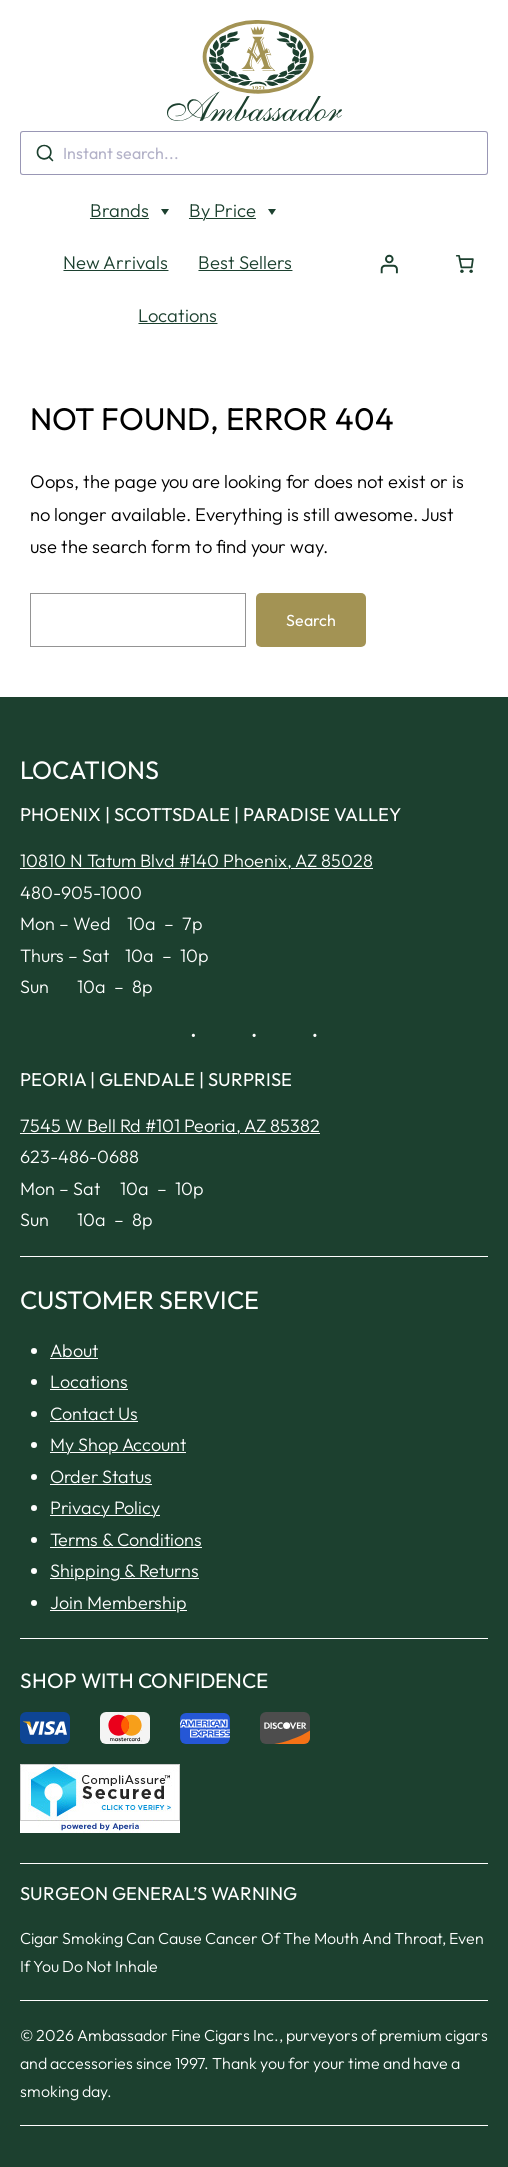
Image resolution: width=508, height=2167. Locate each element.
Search (311, 576)
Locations (177, 271)
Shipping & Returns (124, 1526)
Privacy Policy (105, 1463)
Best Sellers (245, 218)
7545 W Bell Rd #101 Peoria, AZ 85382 (170, 1081)
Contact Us (94, 1369)
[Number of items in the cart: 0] (465, 220)
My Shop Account (118, 1400)
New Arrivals (115, 218)
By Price (222, 166)
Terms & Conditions (126, 1495)
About (74, 1306)
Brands (119, 166)
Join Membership (118, 1558)
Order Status (101, 1432)
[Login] (389, 220)
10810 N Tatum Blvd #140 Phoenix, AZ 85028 (196, 816)
